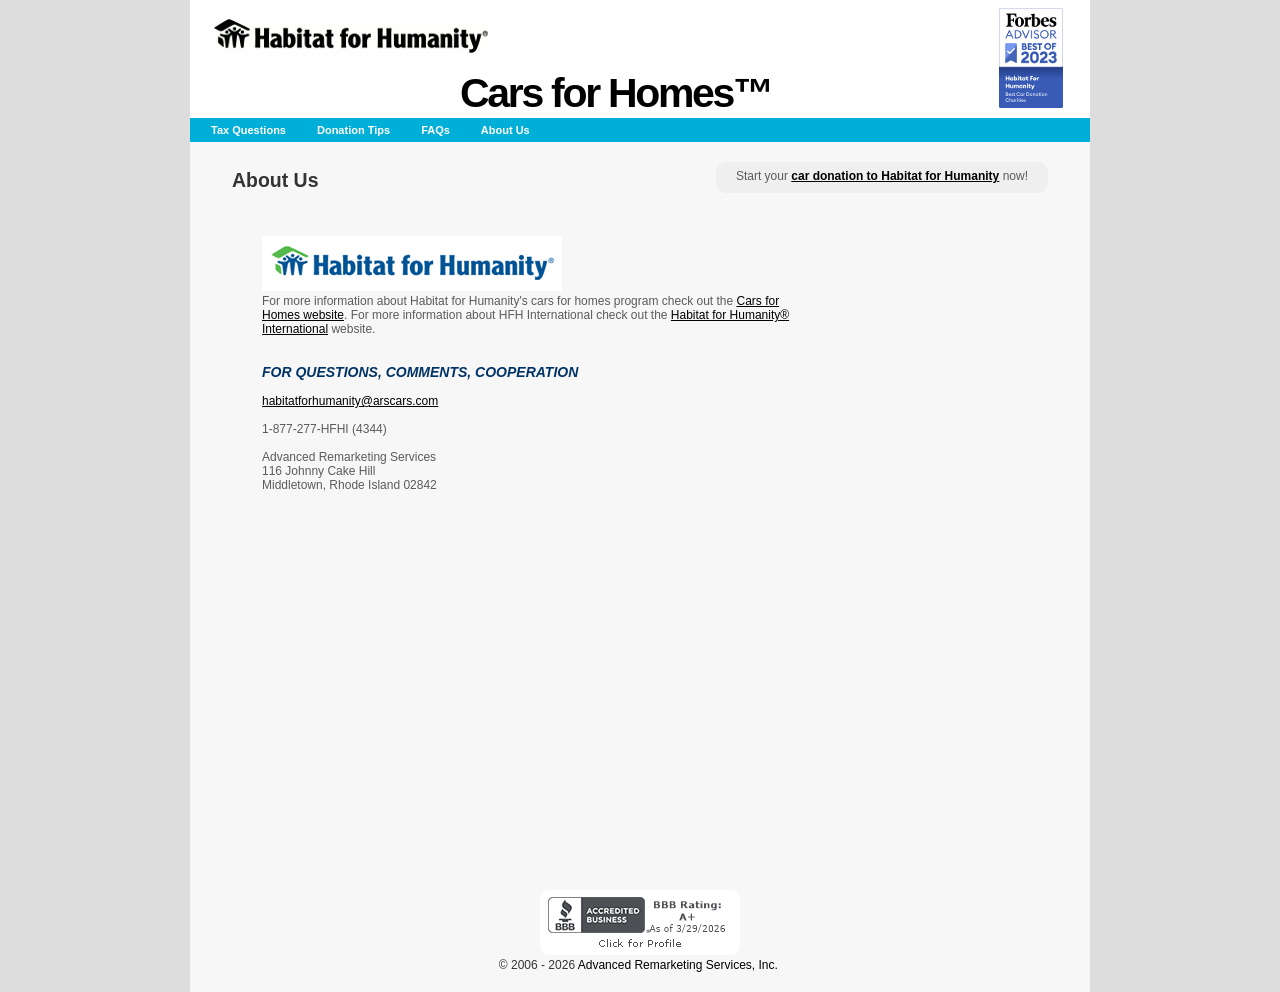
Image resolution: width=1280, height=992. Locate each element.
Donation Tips (353, 130)
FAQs (435, 130)
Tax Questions (248, 130)
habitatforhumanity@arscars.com (350, 401)
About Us (505, 130)
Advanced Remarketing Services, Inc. (678, 965)
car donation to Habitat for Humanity (895, 176)
